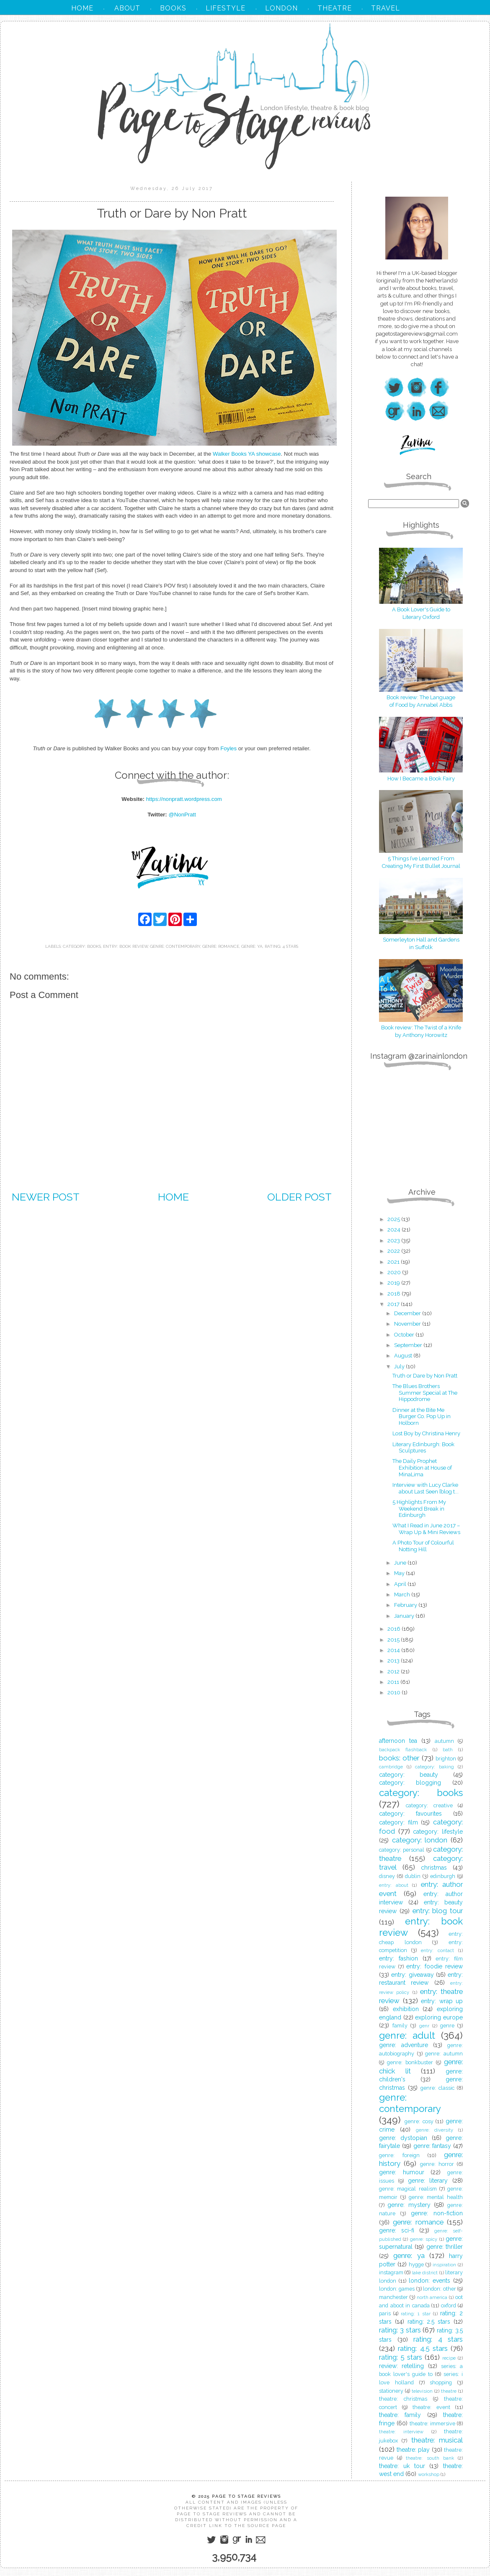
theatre (448, 2391)
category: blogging (410, 1782)
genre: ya (252, 946)
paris (385, 2313)
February (406, 1605)
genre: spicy (423, 2239)
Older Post (299, 1197)
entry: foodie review (434, 1966)
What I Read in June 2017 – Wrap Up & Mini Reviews (426, 1528)
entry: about (393, 1885)
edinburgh (442, 1876)
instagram (391, 2272)
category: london (420, 1840)
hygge (416, 2264)
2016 (394, 1629)
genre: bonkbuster (410, 2062)
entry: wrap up (442, 2001)
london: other (439, 2289)
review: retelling (401, 2366)
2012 (394, 1671)
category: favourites (410, 1813)
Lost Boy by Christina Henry (426, 1433)
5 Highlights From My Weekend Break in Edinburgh (419, 1508)
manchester (393, 2297)
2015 (394, 1640)
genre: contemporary (175, 946)
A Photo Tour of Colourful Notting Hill (423, 1545)
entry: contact (437, 1950)
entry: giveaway (412, 1974)
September (408, 1345)
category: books (82, 946)
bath (448, 1749)
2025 (394, 1219)
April (400, 1584)
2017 (394, 1304)
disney (387, 1876)
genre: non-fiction (437, 2213)
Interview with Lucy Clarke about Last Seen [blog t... (425, 1488)
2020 (394, 1272)
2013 (394, 1660)
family (399, 2025)
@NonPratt (182, 814)
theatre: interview (401, 2432)
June (400, 1563)
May (400, 1573)
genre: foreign (399, 2155)
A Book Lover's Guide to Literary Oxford (421, 609)
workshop (428, 2474)
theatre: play (413, 2449)
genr (424, 2026)
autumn (444, 1741)
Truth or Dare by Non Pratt (424, 1376)
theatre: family (400, 2415)
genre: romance (220, 946)
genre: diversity (435, 2130)
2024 (394, 1229)
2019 (394, 1283)
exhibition (406, 2009)
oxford (448, 2305)
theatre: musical (437, 2440)
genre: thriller (444, 2246)
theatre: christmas (403, 2399)
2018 (394, 1294)
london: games (397, 2289)
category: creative (429, 1805)
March (402, 1594)
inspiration (444, 2265)
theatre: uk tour (402, 2466)
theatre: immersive (432, 2423)
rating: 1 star (416, 2314)
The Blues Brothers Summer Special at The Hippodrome (424, 1392)
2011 (393, 1682)
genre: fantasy (432, 2145)
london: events (429, 2280)
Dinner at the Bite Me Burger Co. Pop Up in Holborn (421, 1416)
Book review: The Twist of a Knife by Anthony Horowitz (421, 1027)
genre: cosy (419, 2121)
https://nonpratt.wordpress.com (184, 799)
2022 (394, 1251)
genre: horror (437, 2164)
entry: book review (125, 946)
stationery (391, 2391)
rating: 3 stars (400, 2330)
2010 (394, 1692)
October (404, 1335)
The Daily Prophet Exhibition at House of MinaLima (422, 1467)
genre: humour (401, 2172)
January (404, 1616)
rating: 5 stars (400, 2357)
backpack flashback (403, 1749)
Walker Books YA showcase (247, 454)
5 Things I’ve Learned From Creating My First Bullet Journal (421, 858)
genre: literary (428, 2180)
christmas (434, 1867)
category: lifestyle (438, 1831)
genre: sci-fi (396, 2230)
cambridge (391, 1767)
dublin (412, 1876)
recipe (449, 2358)
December (408, 1313)
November (408, 1324)
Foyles (228, 748)
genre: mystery (408, 2204)
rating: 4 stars (281, 946)
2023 (394, 1240)
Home (173, 1197)
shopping (441, 2382)
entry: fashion (398, 1958)
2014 (394, 1650)
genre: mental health (436, 2197)
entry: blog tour (438, 1910)
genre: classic (437, 2088)
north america (432, 2297)
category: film (398, 1822)
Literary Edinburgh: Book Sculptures (423, 1447)
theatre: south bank (430, 2458)
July (400, 1366)
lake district (425, 2273)
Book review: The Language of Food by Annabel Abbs (421, 697)
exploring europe (439, 2017)
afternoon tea (398, 1740)
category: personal (401, 1850)
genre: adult (407, 2035)
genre (447, 2025)
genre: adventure (403, 2045)
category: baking (434, 1767)
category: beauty (408, 1774)
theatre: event (431, 2407)
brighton (446, 1758)
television (422, 2391)
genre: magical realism (408, 2189)
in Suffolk (421, 947)
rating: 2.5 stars (429, 2321)
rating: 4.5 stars (423, 2348)
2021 (394, 1262)
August (403, 1355)
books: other (399, 1758)
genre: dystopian (403, 2138)
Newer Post (46, 1197)
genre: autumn (444, 2053)
